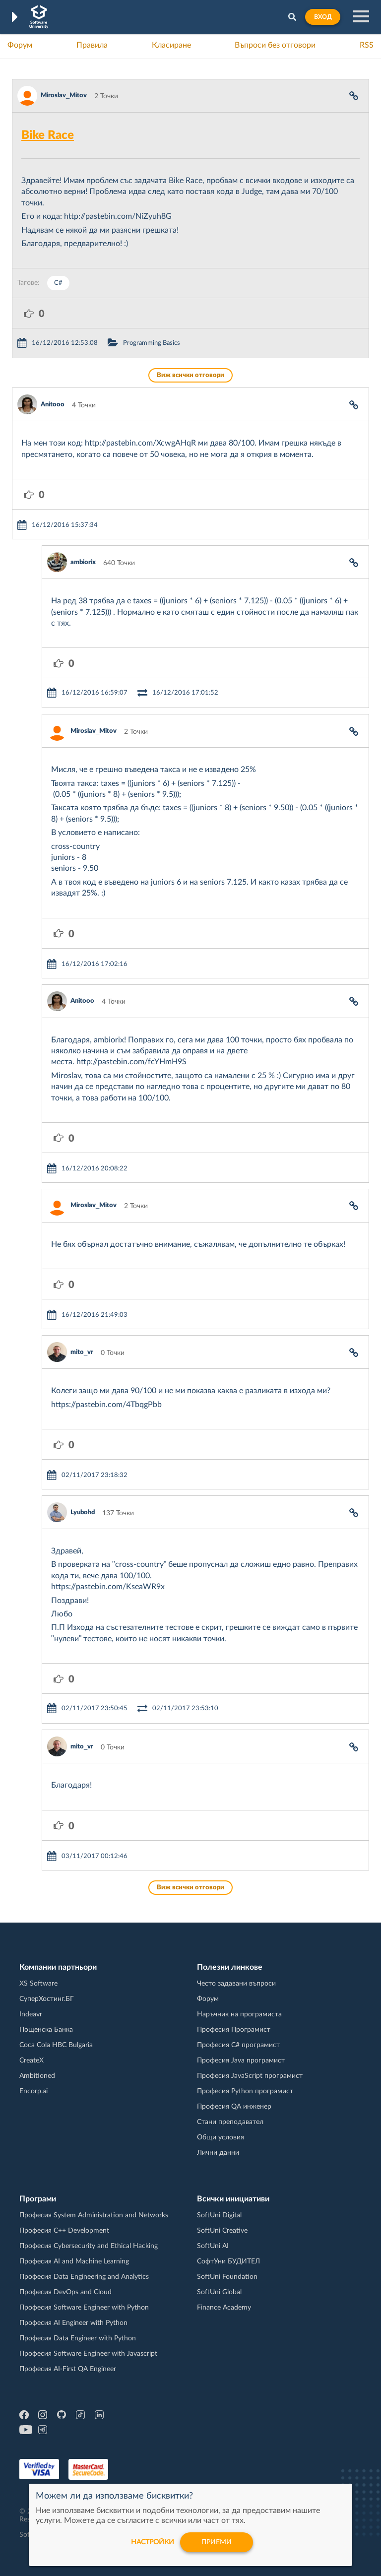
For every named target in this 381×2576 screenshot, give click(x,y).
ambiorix (83, 562)
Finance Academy (224, 2307)
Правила (92, 45)
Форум (19, 45)
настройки (152, 2542)
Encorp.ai (33, 2091)
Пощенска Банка (46, 2029)
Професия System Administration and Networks (93, 2215)
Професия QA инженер (234, 2106)
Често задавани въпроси (236, 1983)
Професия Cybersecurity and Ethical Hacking (88, 2246)
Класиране (171, 45)
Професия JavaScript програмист (250, 2075)
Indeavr (30, 2014)
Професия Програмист (233, 2029)
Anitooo (52, 404)
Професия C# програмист (238, 2045)
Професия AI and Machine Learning (74, 2261)
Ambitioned (37, 2075)
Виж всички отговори (190, 375)
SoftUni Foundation (227, 2276)
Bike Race (47, 135)
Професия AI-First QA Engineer (67, 2369)
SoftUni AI (213, 2246)
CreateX (31, 2060)
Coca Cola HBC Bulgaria (56, 2045)
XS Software (38, 1983)
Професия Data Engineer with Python (77, 2338)
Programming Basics (151, 343)
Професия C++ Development (64, 2230)
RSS (367, 45)
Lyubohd (82, 1512)
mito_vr (81, 1352)
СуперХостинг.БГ (46, 1999)
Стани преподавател (230, 2122)
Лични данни (218, 2152)
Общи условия (220, 2137)
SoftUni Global (219, 2292)
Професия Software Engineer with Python (84, 2307)
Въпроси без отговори (275, 45)
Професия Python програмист (245, 2091)
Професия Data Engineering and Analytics (84, 2276)
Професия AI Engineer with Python (73, 2322)
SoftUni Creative (222, 2230)
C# (58, 283)
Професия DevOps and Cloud (65, 2292)
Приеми (216, 2542)
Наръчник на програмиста (239, 2014)
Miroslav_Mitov (64, 95)
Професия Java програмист (241, 2060)
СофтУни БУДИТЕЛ (228, 2261)
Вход (322, 17)
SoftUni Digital (219, 2215)
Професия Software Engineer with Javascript (88, 2353)
